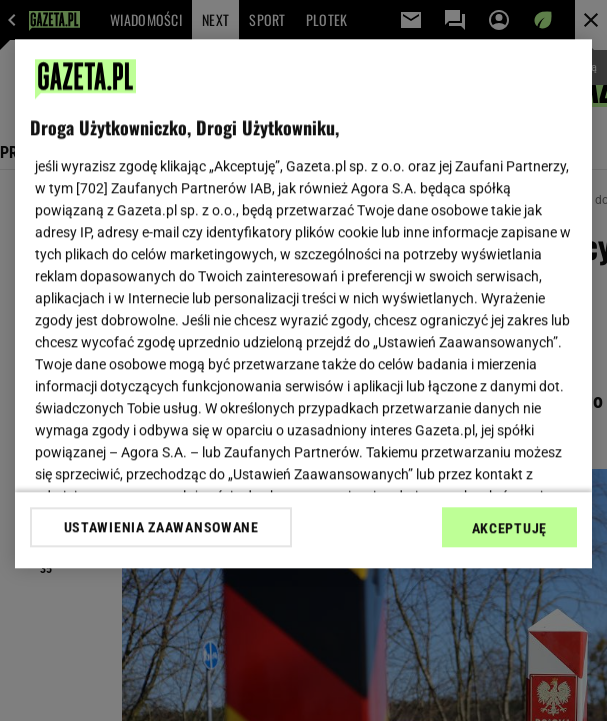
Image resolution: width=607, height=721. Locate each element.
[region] (303, 303)
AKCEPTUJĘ (509, 528)
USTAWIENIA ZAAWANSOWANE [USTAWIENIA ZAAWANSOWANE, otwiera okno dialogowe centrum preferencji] (161, 527)
